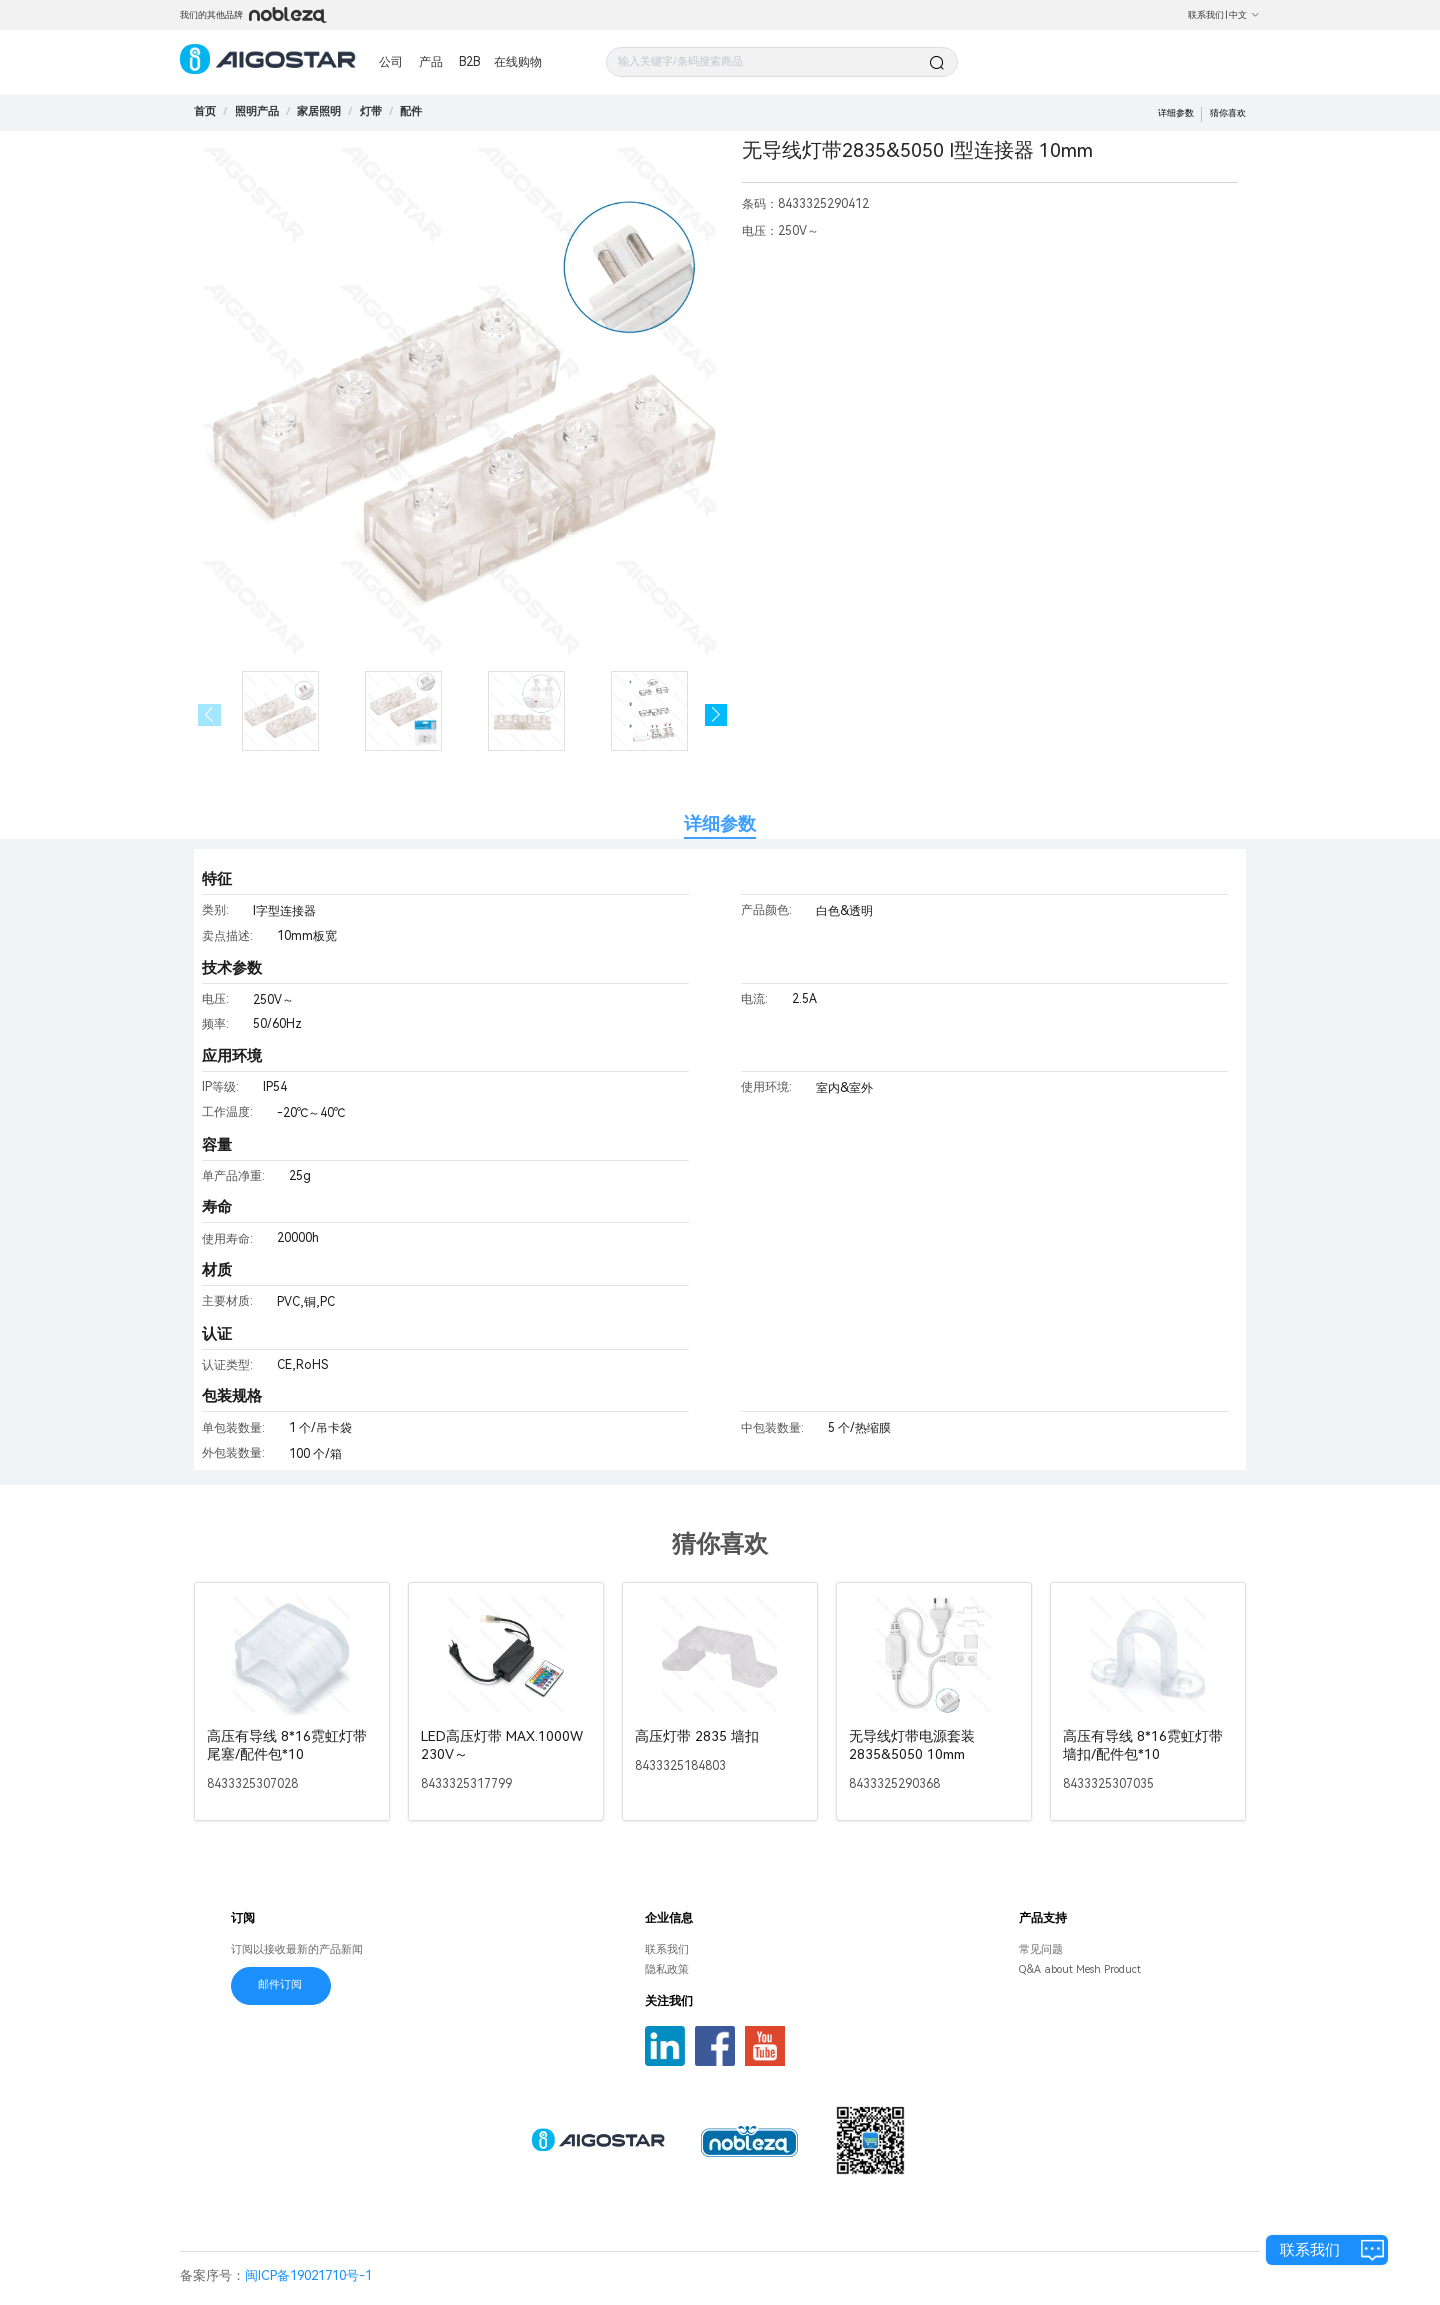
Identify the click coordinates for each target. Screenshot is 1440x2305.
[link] (257, 111)
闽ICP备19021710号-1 (308, 2275)
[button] (716, 715)
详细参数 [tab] (720, 823)
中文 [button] (1244, 15)
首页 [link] (205, 111)
